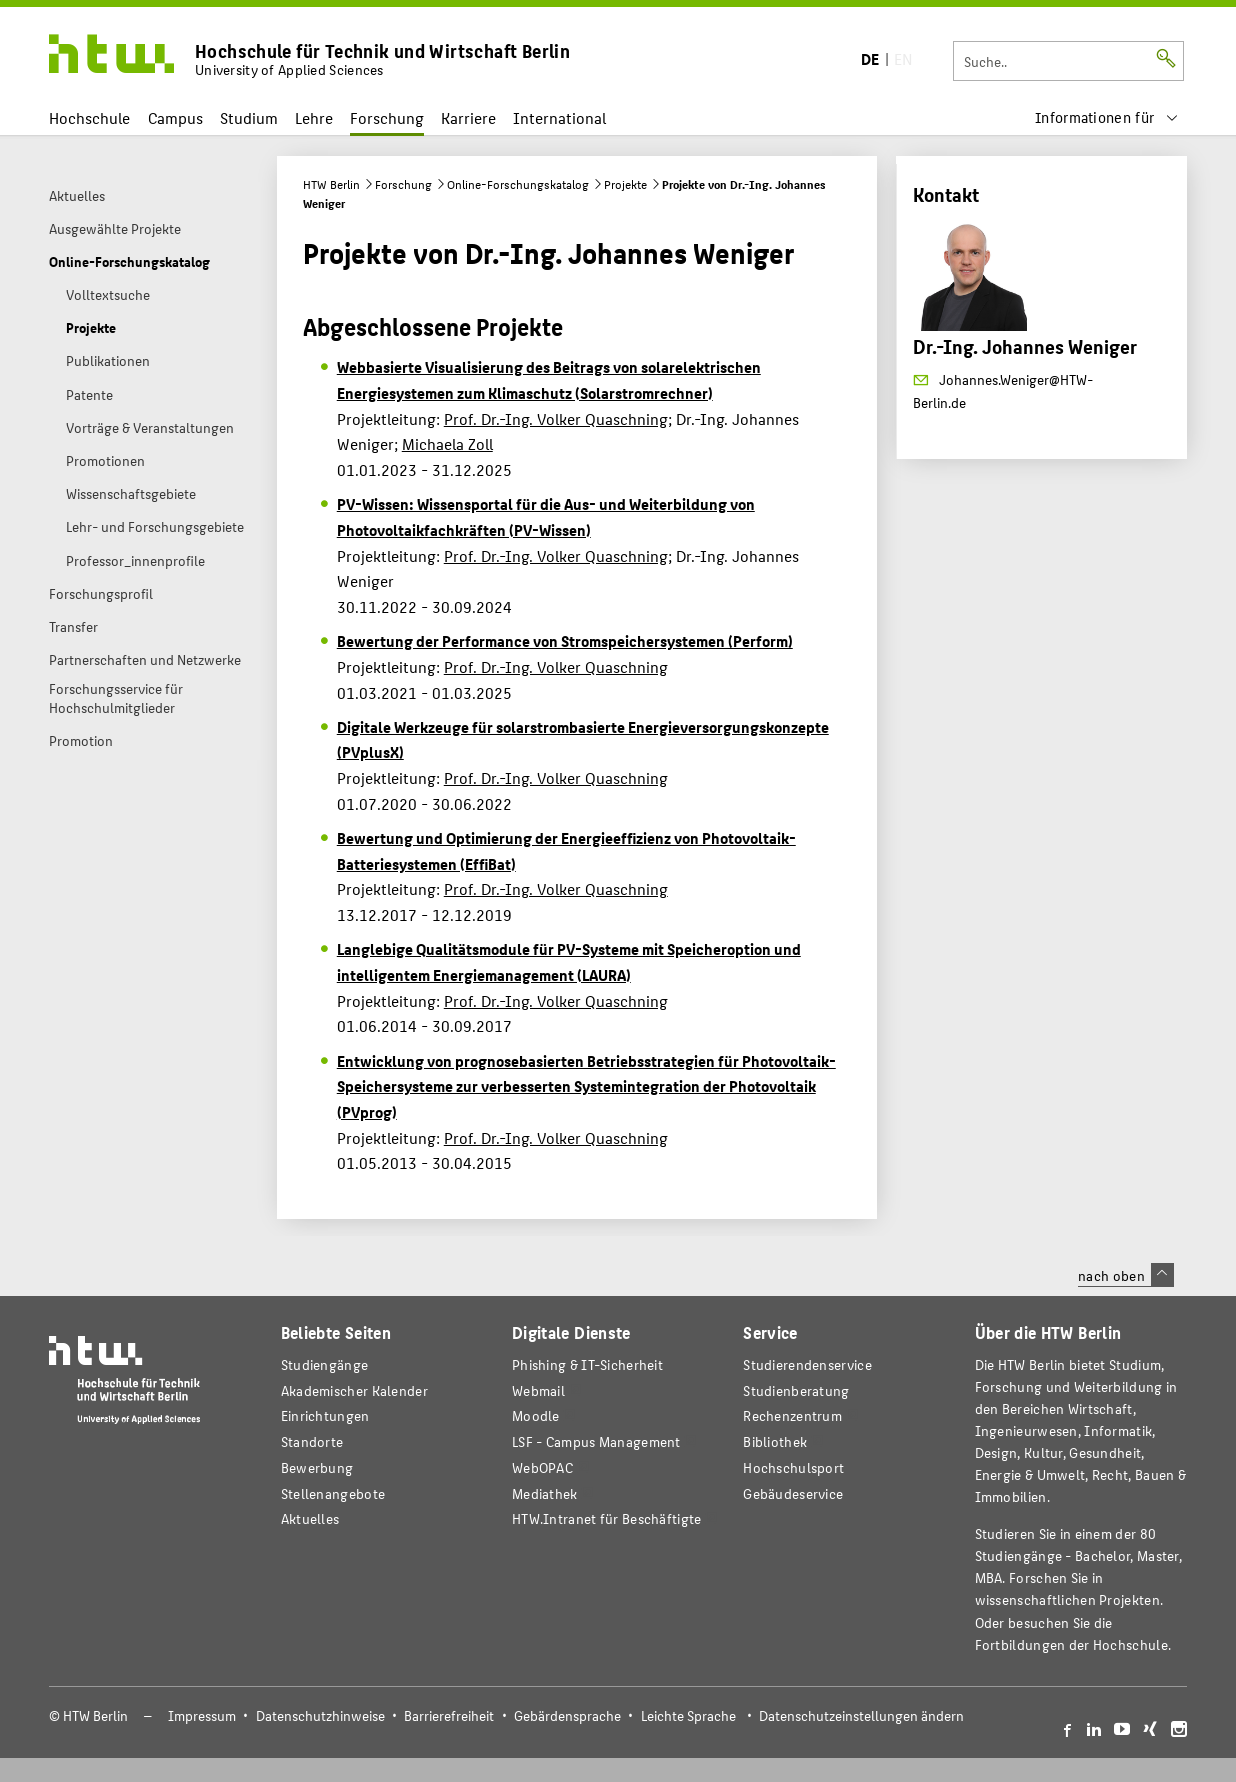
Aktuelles (310, 1518)
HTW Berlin (331, 184)
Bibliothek (775, 1441)
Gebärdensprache (567, 1715)
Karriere (468, 117)
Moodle (536, 1415)
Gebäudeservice (793, 1493)
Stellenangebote (333, 1493)
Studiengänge (325, 1364)
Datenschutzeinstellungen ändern (861, 1715)
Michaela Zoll (447, 443)
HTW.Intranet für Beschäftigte (607, 1518)
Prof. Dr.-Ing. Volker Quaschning (556, 418)
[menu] (1107, 117)
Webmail (538, 1390)
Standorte (312, 1441)
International (559, 117)
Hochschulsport (793, 1467)
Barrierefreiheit (449, 1715)
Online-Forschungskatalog (518, 184)
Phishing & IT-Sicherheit (587, 1364)
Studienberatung (796, 1390)
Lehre (314, 117)
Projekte (625, 184)
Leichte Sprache (688, 1715)
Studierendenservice (807, 1364)
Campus (175, 117)
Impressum (202, 1715)
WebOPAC (542, 1467)
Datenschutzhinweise (320, 1715)
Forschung (387, 117)
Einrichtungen (325, 1415)
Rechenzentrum (792, 1415)
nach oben (1126, 1275)
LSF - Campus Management (596, 1441)
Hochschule (89, 117)
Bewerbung (317, 1467)
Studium (249, 117)
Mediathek (545, 1493)
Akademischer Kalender (354, 1390)
